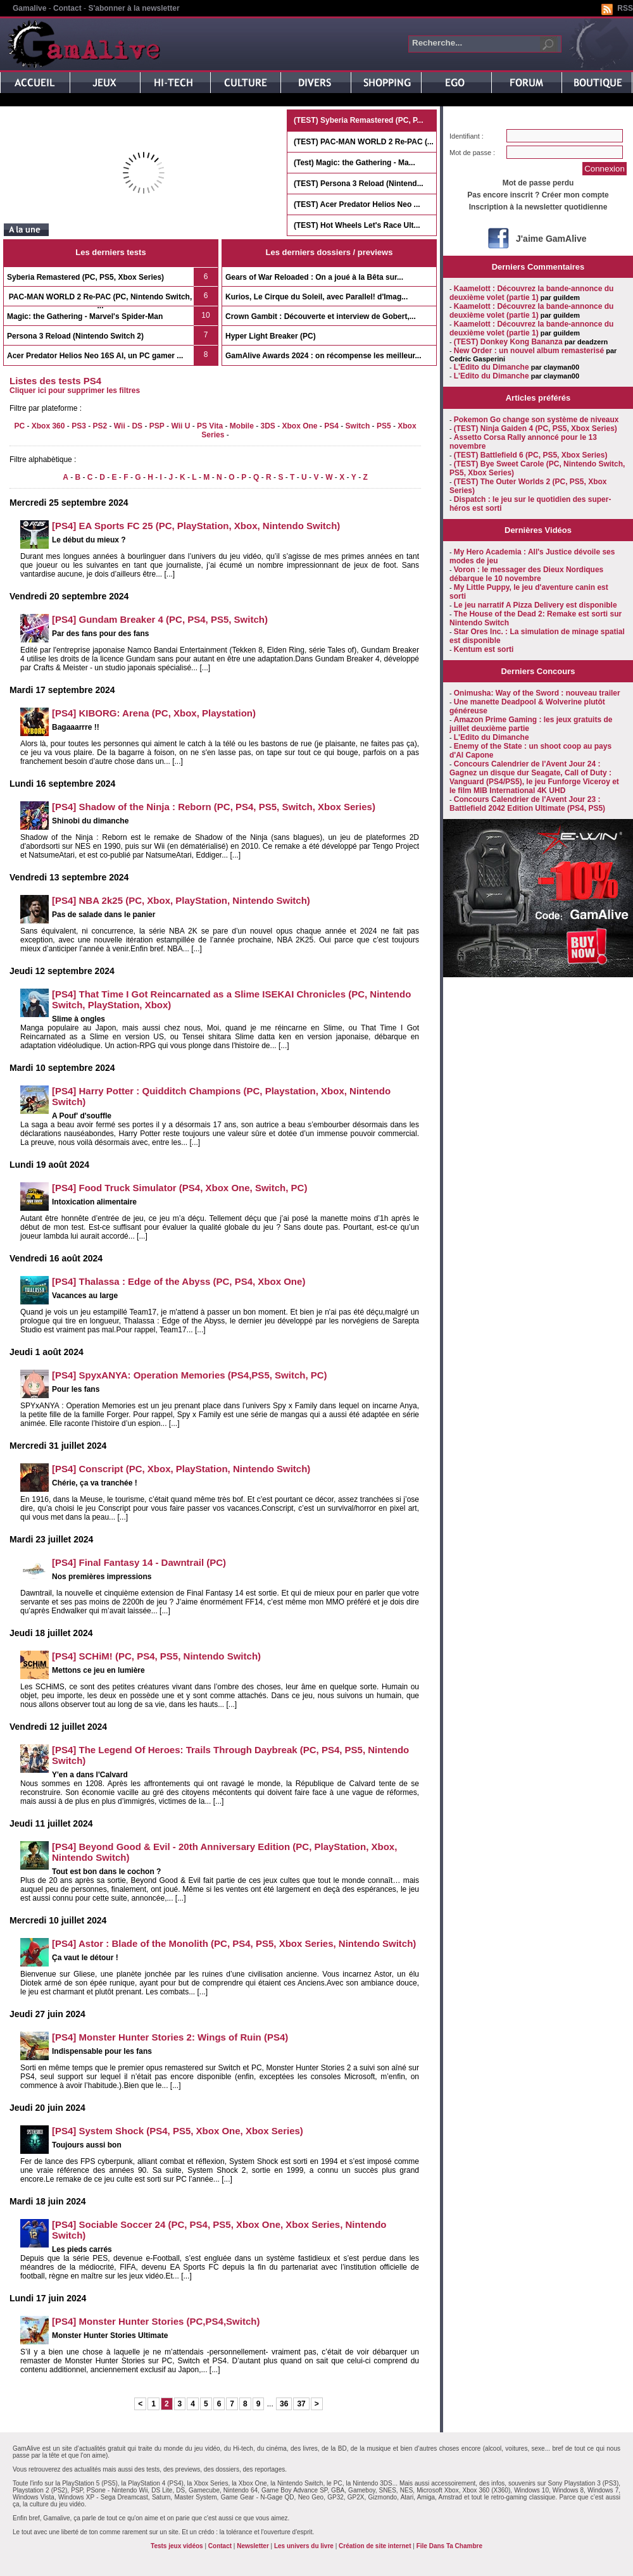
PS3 (79, 426)
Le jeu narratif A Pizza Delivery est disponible (535, 605)
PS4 (331, 426)
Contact (67, 8)
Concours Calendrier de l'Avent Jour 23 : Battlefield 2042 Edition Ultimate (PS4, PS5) (527, 804)
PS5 (384, 426)
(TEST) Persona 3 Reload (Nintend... (358, 183)
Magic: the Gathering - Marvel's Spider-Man (85, 316)
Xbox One (300, 426)
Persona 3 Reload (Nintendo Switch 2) (75, 336)
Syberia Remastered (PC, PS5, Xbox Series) (85, 277)
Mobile (242, 426)
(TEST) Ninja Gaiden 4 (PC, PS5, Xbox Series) (535, 428)
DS (137, 426)
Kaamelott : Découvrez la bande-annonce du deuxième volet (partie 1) (531, 293)
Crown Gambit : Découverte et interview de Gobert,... (320, 316)
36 (284, 2403)
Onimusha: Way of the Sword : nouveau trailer (537, 693)
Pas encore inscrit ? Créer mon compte (537, 195)
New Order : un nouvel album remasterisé (529, 350)
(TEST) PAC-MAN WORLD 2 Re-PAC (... (364, 141)
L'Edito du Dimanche (491, 367)
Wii (119, 426)
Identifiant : (466, 136)
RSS (625, 8)
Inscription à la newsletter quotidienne (538, 207)
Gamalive (29, 8)
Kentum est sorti (484, 649)
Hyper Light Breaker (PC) (270, 336)
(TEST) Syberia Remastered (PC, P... (358, 120)
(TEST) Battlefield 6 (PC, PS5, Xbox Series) (531, 455)
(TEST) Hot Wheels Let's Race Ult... (357, 225)
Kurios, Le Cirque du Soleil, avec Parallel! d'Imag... (316, 296)
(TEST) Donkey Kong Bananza (508, 341)
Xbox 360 (48, 426)
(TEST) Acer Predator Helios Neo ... (357, 204)
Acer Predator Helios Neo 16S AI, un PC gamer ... (95, 355)
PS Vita (210, 426)
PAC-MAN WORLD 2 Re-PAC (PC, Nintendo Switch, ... (100, 301)
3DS (267, 426)
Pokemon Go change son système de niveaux (536, 419)
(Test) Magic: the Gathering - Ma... (354, 162)
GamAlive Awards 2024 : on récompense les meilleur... (323, 355)
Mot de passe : (472, 152)
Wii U (180, 426)
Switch (358, 426)
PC (19, 426)
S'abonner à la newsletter (133, 8)
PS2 (99, 426)
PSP (157, 426)
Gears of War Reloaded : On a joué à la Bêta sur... (314, 277)
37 (301, 2403)
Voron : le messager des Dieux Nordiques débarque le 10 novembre (526, 574)
